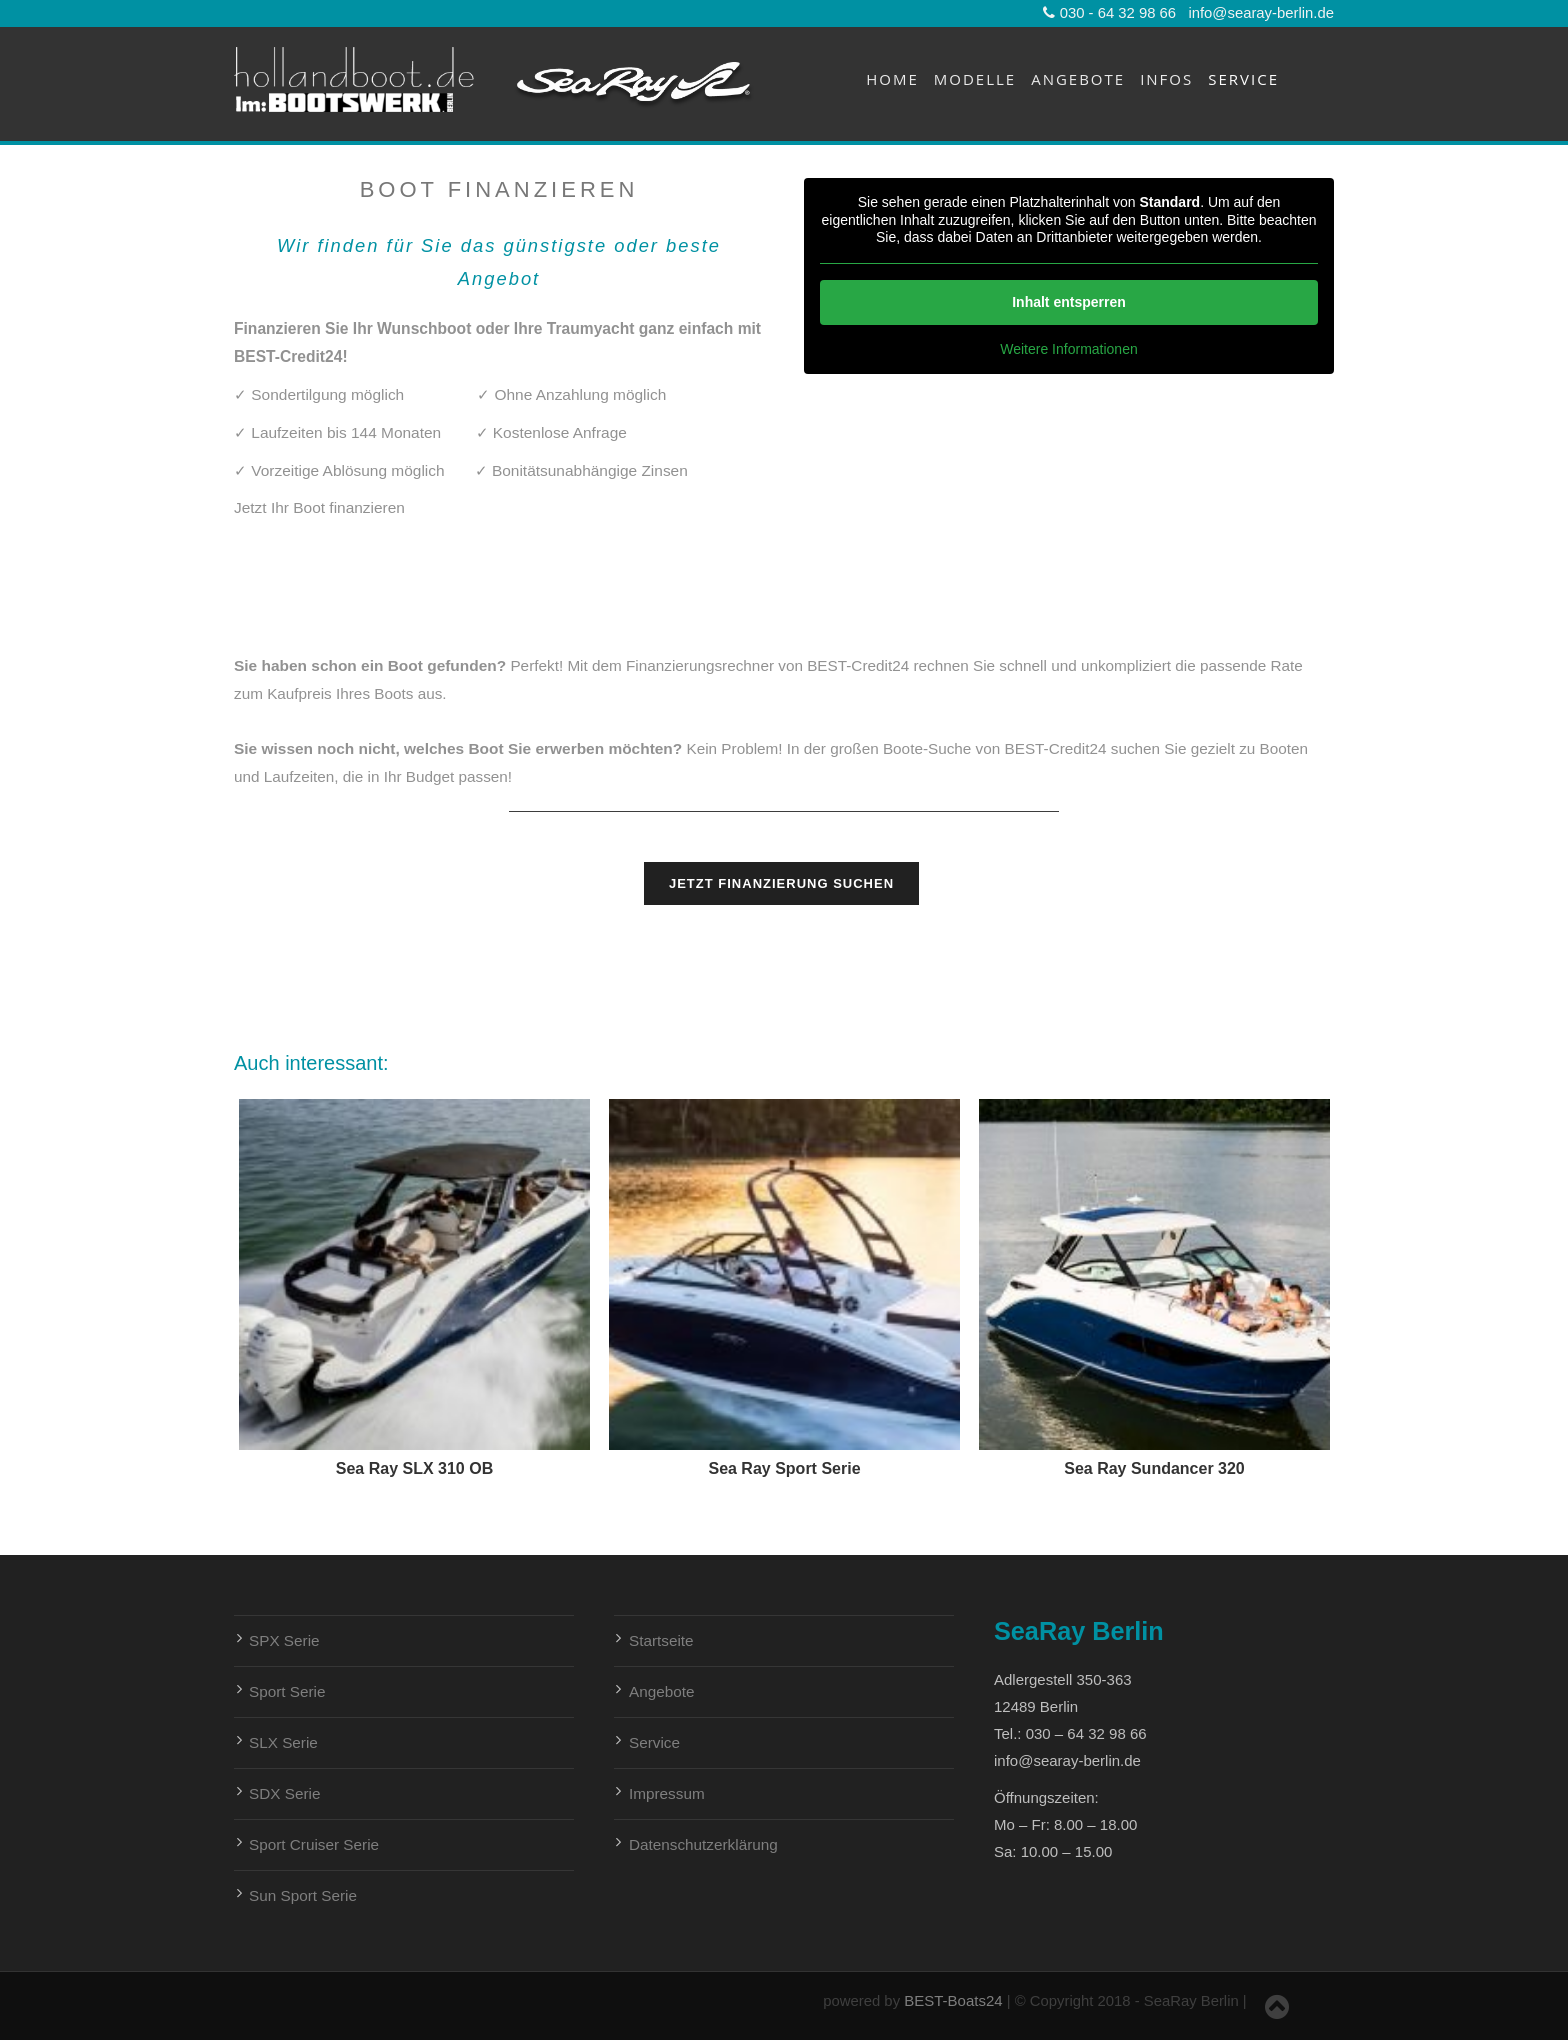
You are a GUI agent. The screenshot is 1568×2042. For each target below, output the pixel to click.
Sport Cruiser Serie (314, 1844)
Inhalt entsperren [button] (1069, 301)
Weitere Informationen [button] (1068, 348)
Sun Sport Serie (303, 1895)
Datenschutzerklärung (703, 1844)
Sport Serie (287, 1691)
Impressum (667, 1793)
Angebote (1078, 79)
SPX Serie (284, 1640)
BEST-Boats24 (951, 2000)
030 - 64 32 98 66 (1110, 13)
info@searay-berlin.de (1261, 13)
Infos (1166, 79)
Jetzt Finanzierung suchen (781, 883)
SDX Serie (284, 1793)
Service (1243, 79)
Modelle (975, 79)
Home (892, 79)
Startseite (661, 1640)
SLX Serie (283, 1742)
